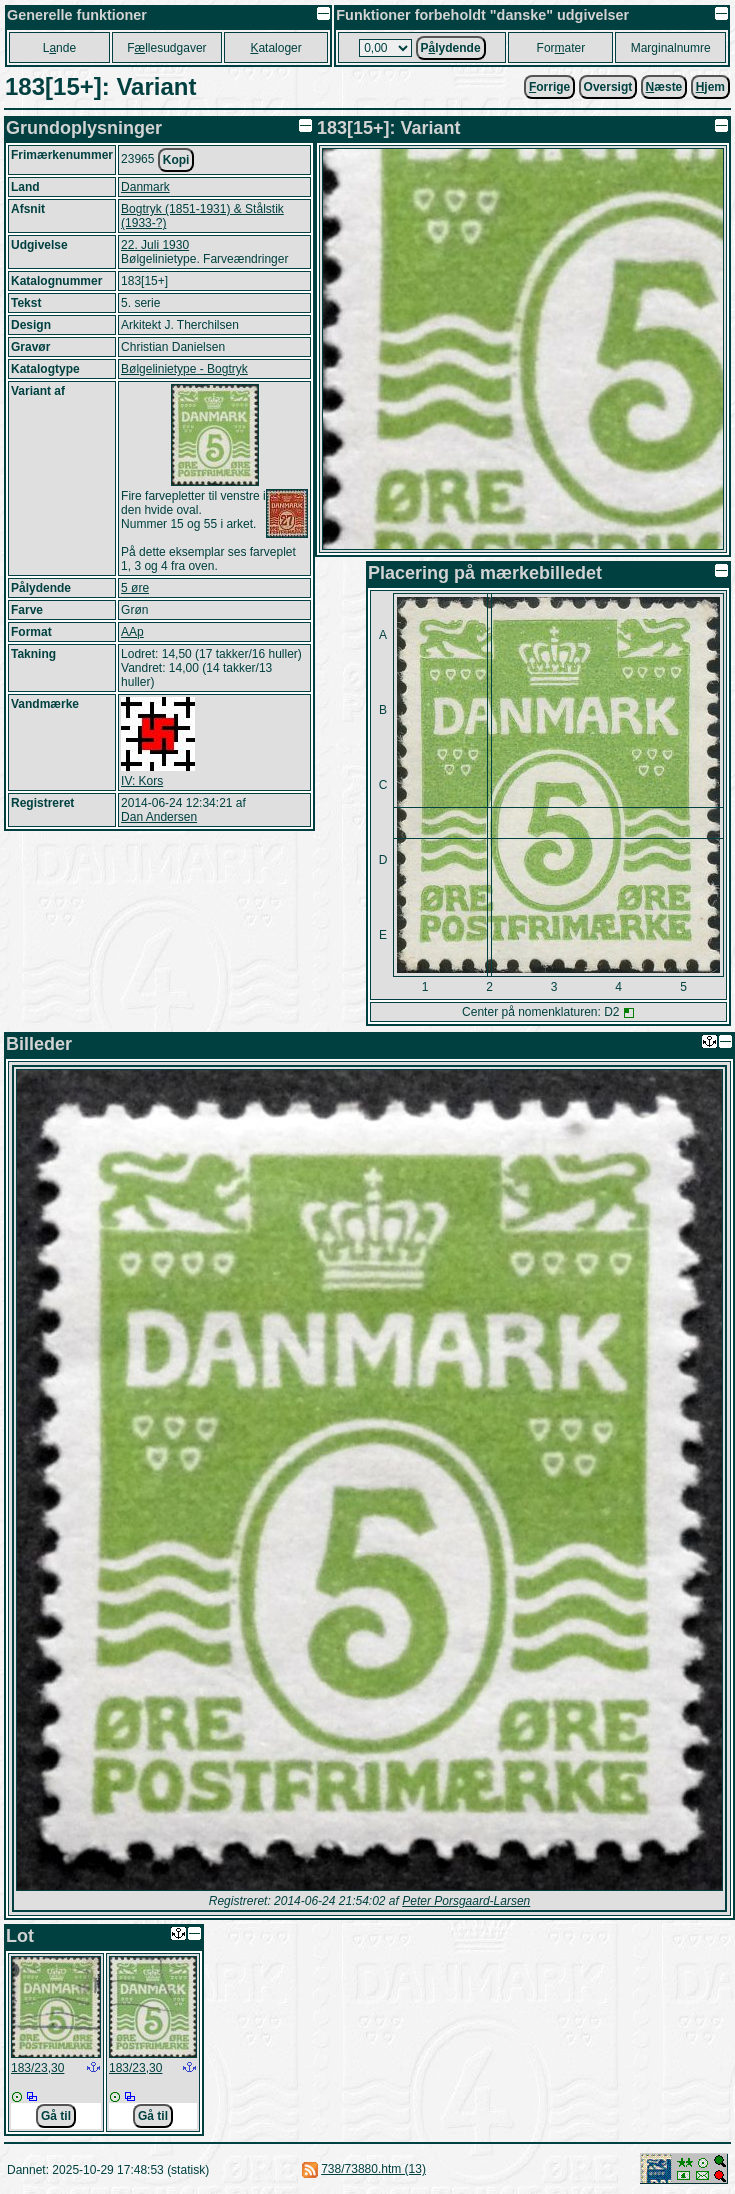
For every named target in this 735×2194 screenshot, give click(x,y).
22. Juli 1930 (155, 245)
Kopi (176, 160)
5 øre (135, 588)
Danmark (145, 187)
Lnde (59, 48)
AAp (132, 632)
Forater (561, 48)
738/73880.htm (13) (373, 2169)
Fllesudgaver (166, 48)
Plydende (451, 48)
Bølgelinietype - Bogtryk (184, 369)
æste (664, 87)
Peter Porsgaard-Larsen (466, 1901)
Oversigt (608, 87)
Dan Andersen (159, 817)
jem (710, 87)
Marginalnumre (671, 48)
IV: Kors (142, 781)
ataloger (275, 48)
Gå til (56, 2116)
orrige (549, 87)
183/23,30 (37, 2068)
